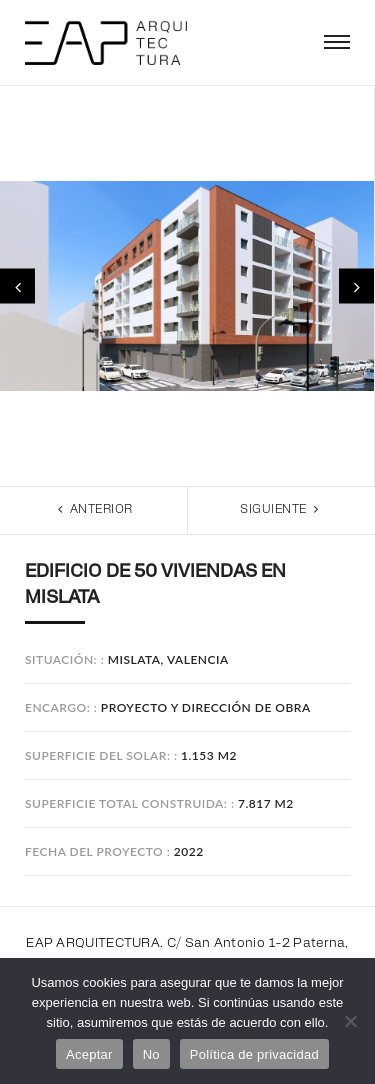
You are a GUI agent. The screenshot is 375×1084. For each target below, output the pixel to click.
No (151, 1054)
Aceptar (89, 1054)
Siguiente (281, 509)
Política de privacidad (254, 1054)
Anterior (93, 509)
